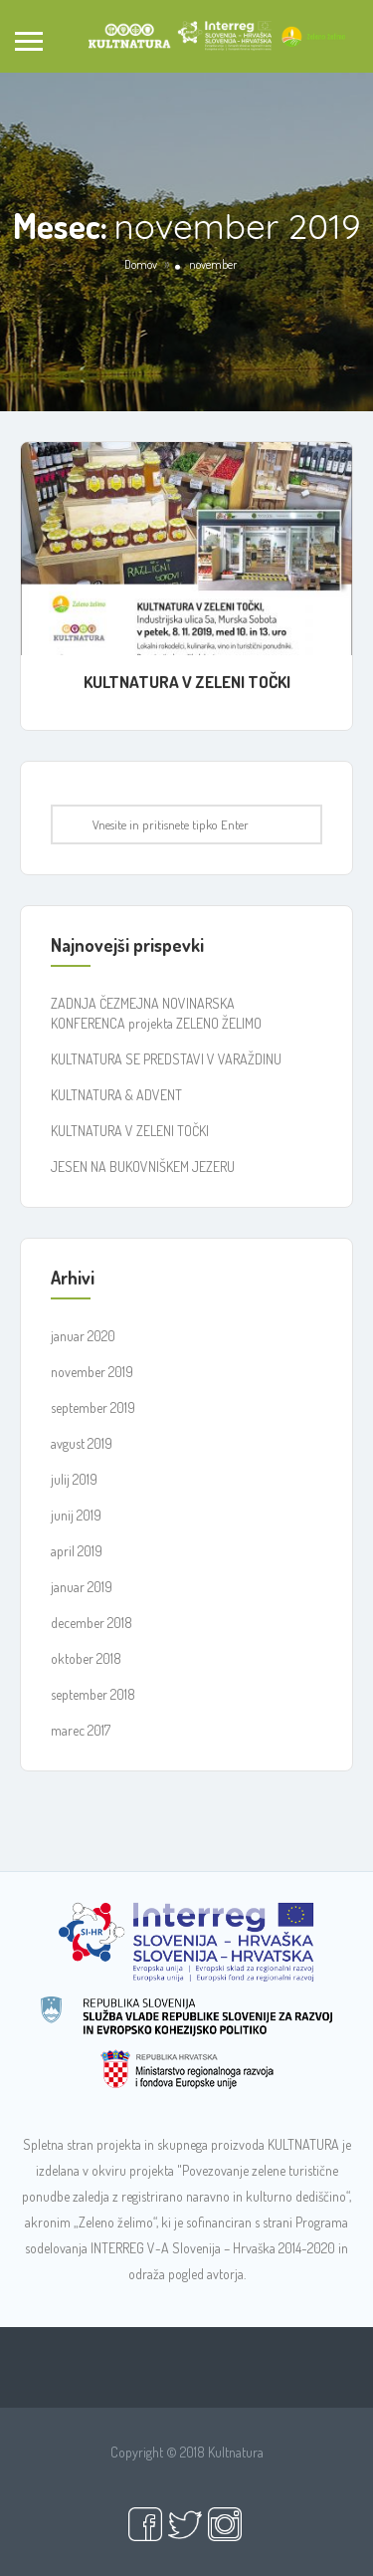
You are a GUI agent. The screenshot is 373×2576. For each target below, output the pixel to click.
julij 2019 (74, 1479)
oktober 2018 (86, 1658)
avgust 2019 (81, 1443)
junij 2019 (76, 1515)
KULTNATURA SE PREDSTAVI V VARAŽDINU (166, 1059)
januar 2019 (81, 1586)
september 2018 (93, 1694)
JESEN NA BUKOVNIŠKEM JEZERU (143, 1166)
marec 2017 (80, 1730)
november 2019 (92, 1371)
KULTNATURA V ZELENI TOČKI (187, 681)
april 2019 (76, 1550)
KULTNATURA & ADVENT (116, 1094)
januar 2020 (83, 1335)
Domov (140, 264)
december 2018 (91, 1622)
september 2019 (93, 1407)
